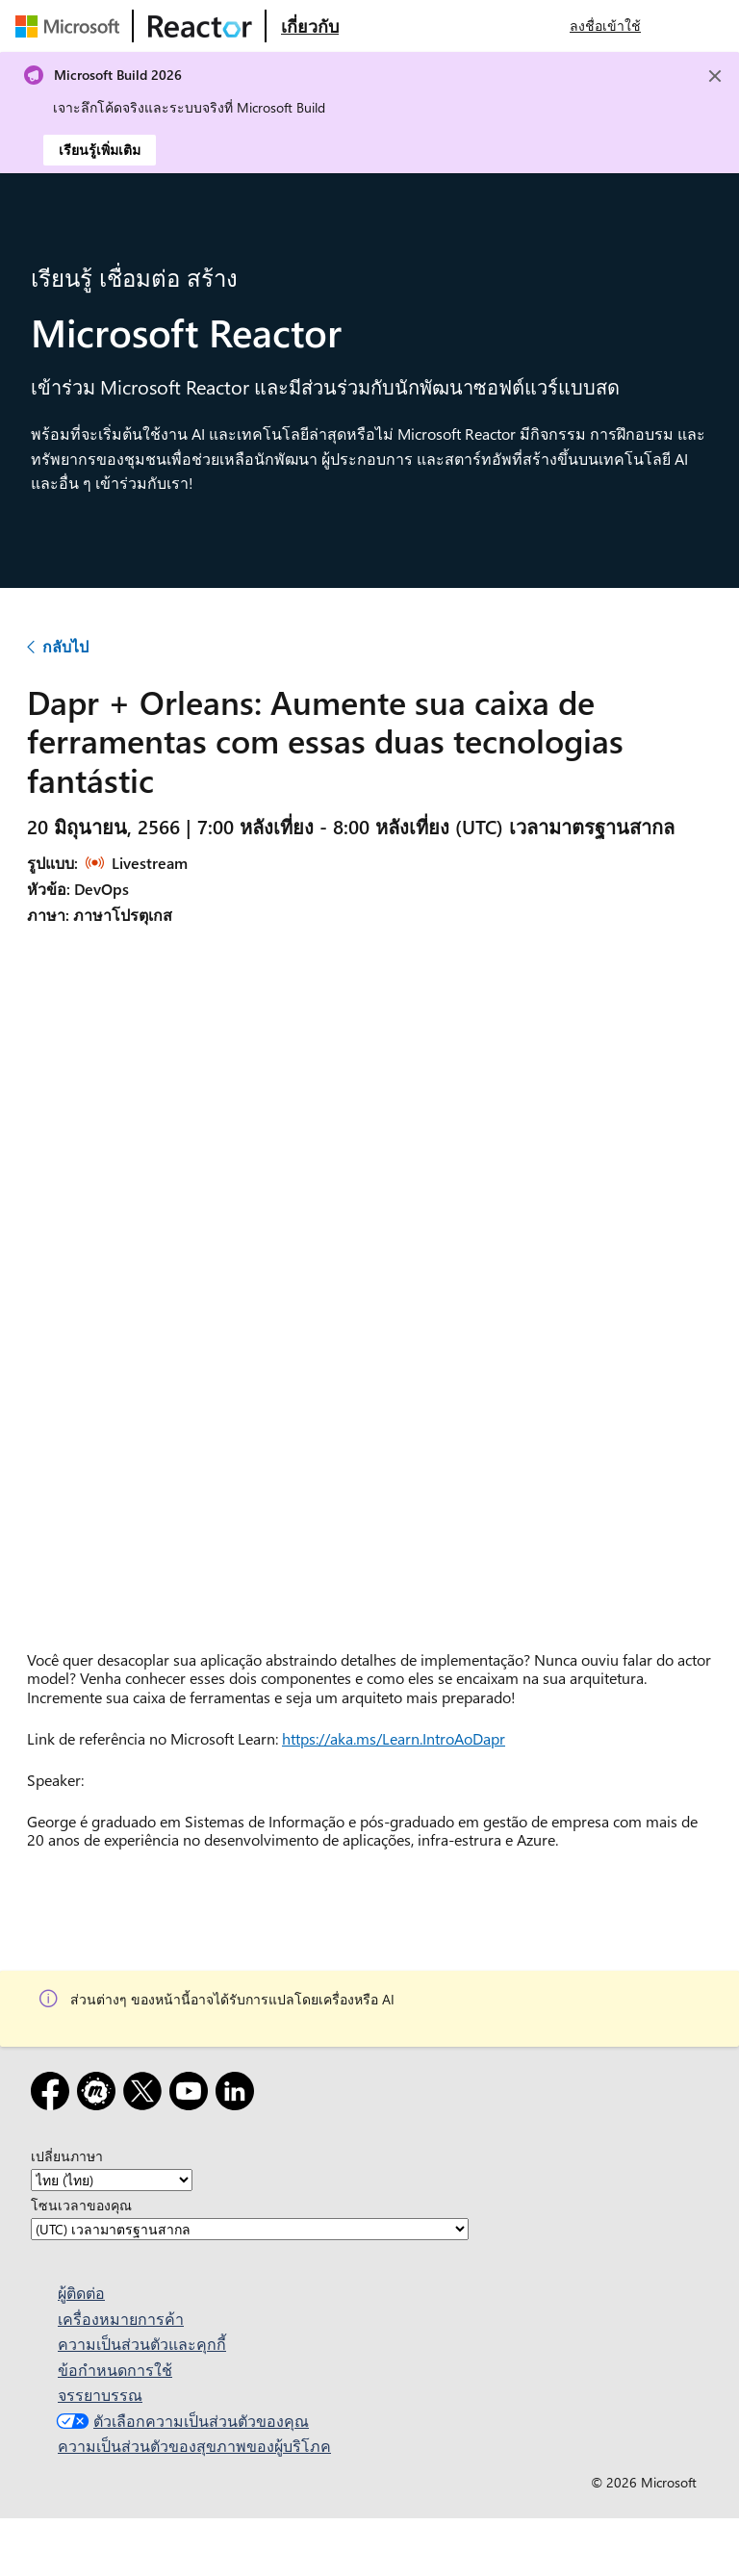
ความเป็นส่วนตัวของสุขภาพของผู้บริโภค (194, 2446)
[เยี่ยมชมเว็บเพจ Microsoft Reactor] (200, 26)
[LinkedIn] (239, 2094)
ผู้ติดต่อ (81, 2293)
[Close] (715, 76)
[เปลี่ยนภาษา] (111, 2180)
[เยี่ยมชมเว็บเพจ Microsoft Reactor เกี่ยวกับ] (309, 26)
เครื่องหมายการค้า (121, 2318)
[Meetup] (100, 2094)
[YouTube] (192, 2094)
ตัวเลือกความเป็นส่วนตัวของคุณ (180, 2420)
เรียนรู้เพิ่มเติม (99, 149)
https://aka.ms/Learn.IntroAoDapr (393, 1738)
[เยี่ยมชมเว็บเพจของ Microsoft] (71, 26)
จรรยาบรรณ (100, 2395)
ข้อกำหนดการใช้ (115, 2369)
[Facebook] (54, 2094)
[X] (146, 2094)
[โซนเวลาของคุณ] (250, 2229)
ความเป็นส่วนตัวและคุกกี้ (142, 2344)
